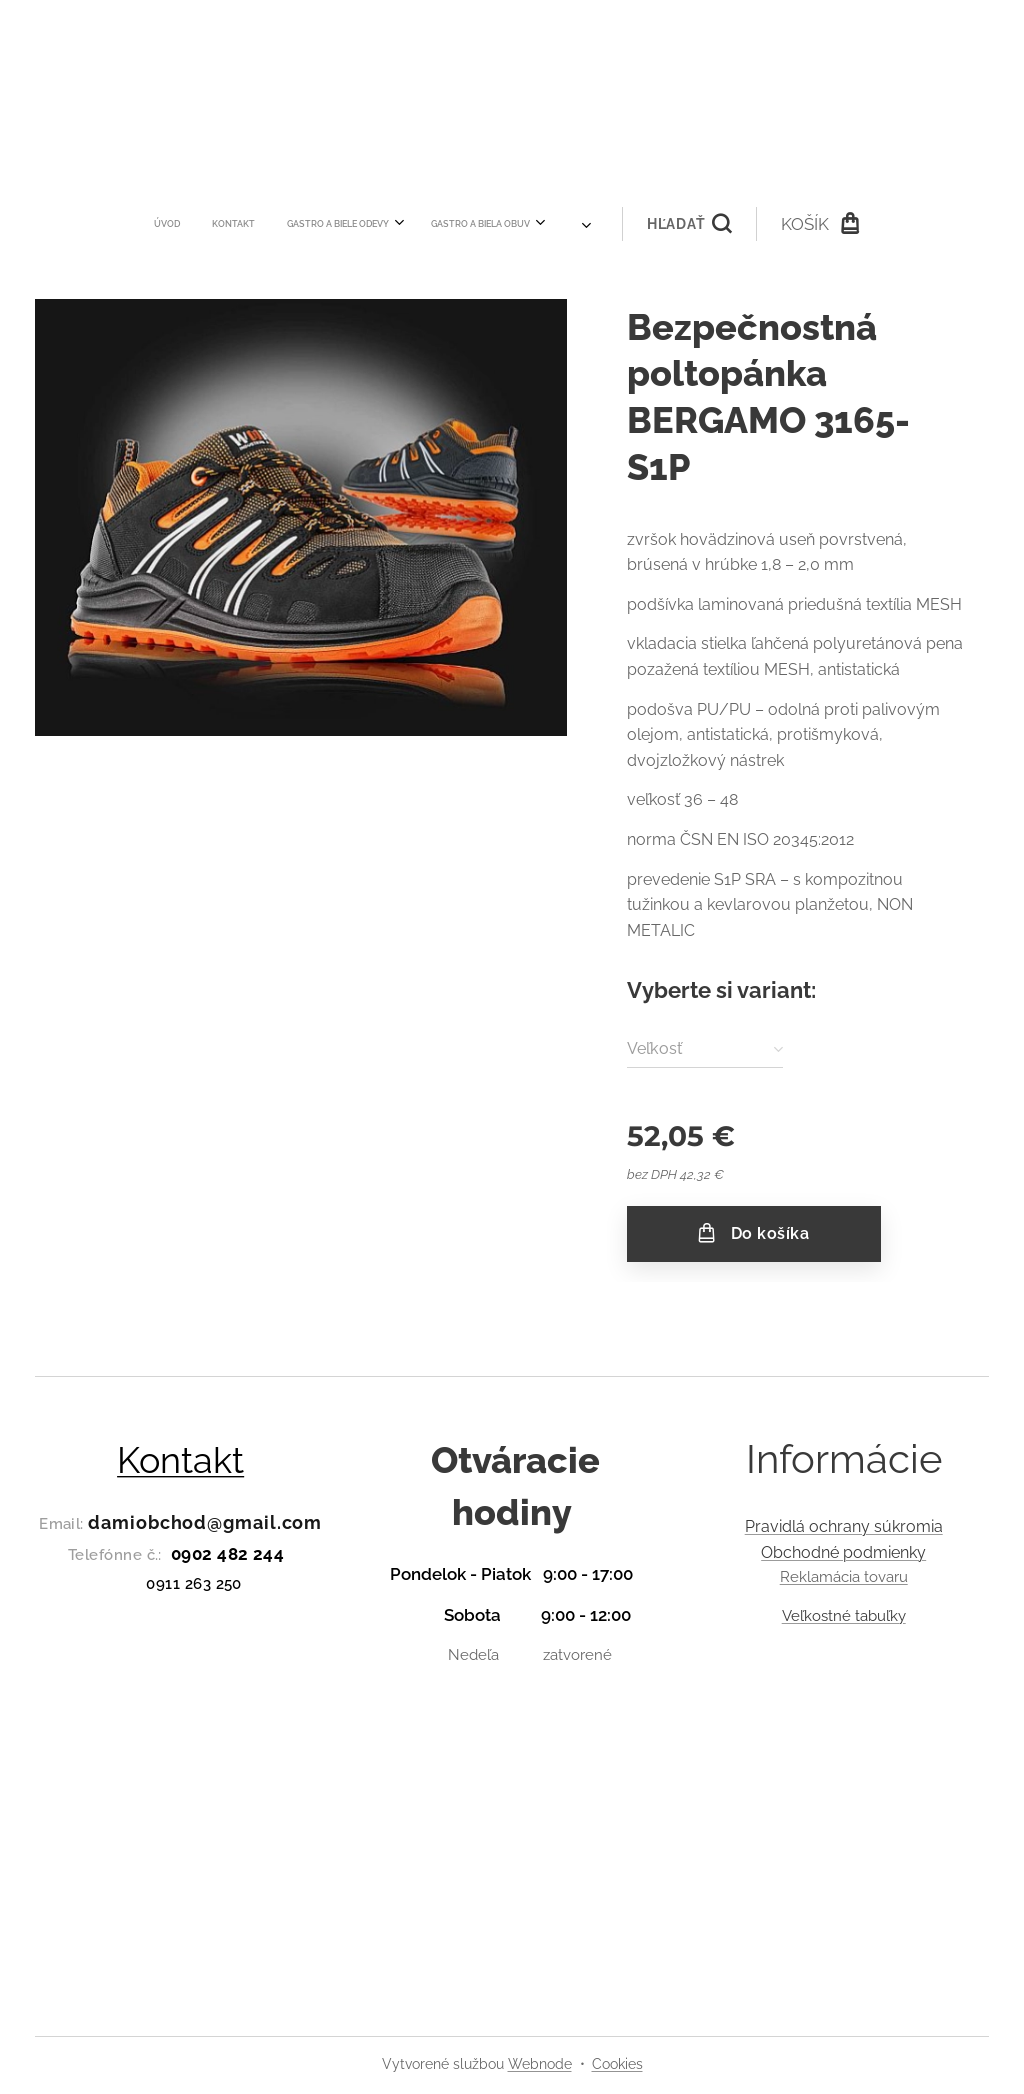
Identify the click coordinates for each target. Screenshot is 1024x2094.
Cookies (617, 2064)
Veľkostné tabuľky (843, 1615)
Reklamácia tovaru (843, 1577)
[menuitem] (230, 224)
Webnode (540, 2064)
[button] (621, 224)
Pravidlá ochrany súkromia (843, 1526)
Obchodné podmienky (843, 1551)
